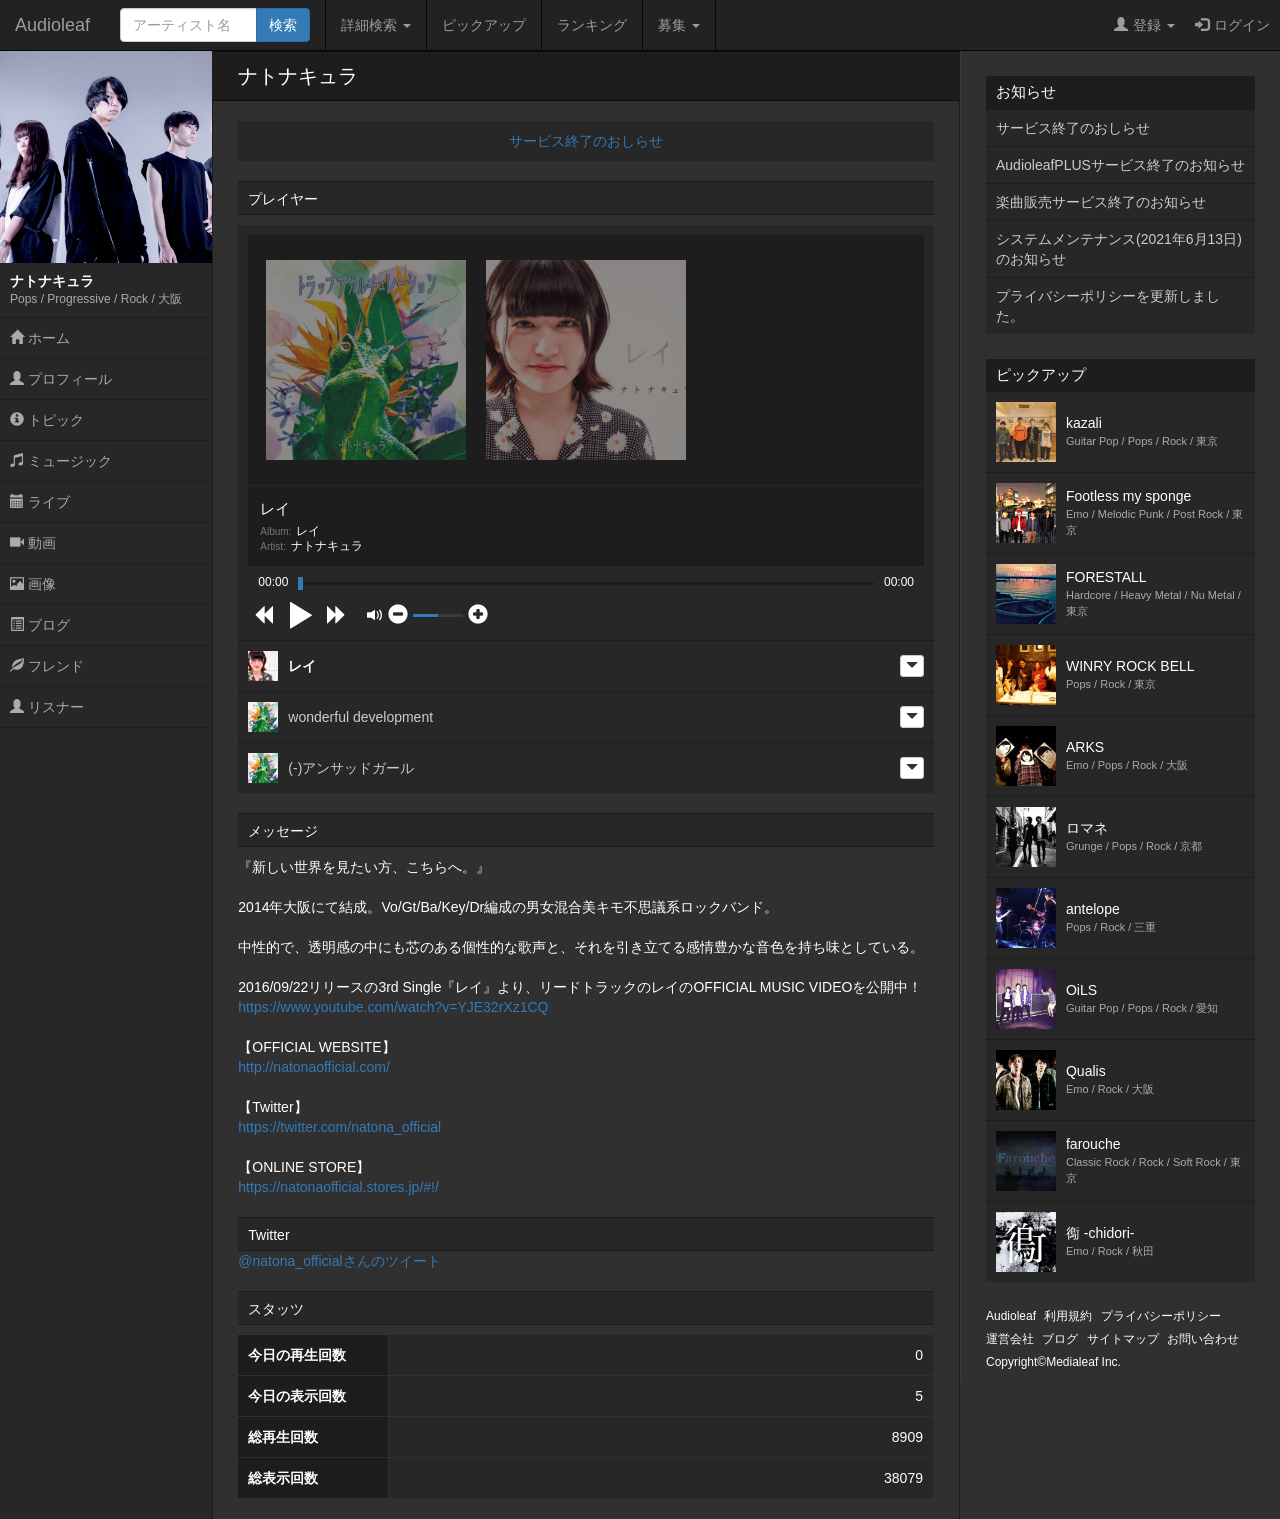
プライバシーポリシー (1161, 1316)
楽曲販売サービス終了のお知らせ (1101, 202)
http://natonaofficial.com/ (314, 1067)
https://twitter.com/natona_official (339, 1127)
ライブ (40, 502)
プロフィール (61, 379)
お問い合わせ (1203, 1339)
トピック (47, 420)
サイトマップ (1123, 1339)
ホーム (40, 338)
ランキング (592, 25)
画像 (33, 584)
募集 (679, 25)
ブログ (40, 625)
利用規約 (1068, 1316)
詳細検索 (376, 25)
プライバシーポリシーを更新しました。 (1108, 306)
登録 (1144, 25)
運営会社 (1010, 1339)
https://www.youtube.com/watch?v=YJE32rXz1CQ (393, 1007)
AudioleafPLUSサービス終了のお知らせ (1120, 165)
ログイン (1232, 25)
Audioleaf (52, 25)
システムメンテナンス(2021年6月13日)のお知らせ (1119, 249)
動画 (33, 543)
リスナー (47, 707)
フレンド (47, 666)
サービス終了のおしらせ (586, 141)
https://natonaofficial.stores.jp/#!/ (338, 1187)
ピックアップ (484, 25)
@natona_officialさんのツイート (339, 1261)
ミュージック (61, 461)
